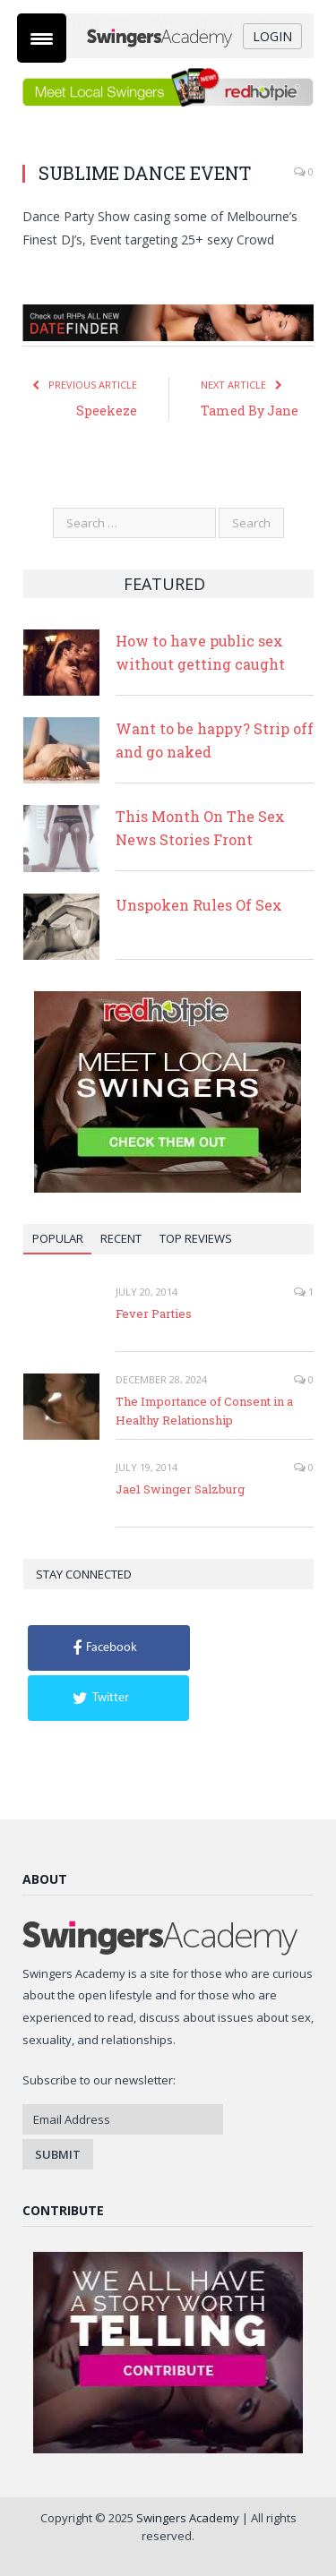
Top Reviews (195, 1238)
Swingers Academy (187, 2518)
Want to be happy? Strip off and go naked (215, 740)
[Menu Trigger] (41, 38)
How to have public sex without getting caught (200, 652)
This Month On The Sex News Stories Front (200, 828)
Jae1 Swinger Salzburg (180, 1489)
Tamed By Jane (249, 410)
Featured (164, 584)
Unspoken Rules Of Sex (199, 904)
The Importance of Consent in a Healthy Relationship (204, 1410)
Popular (57, 1238)
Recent (121, 1238)
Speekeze (106, 410)
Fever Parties (154, 1313)
